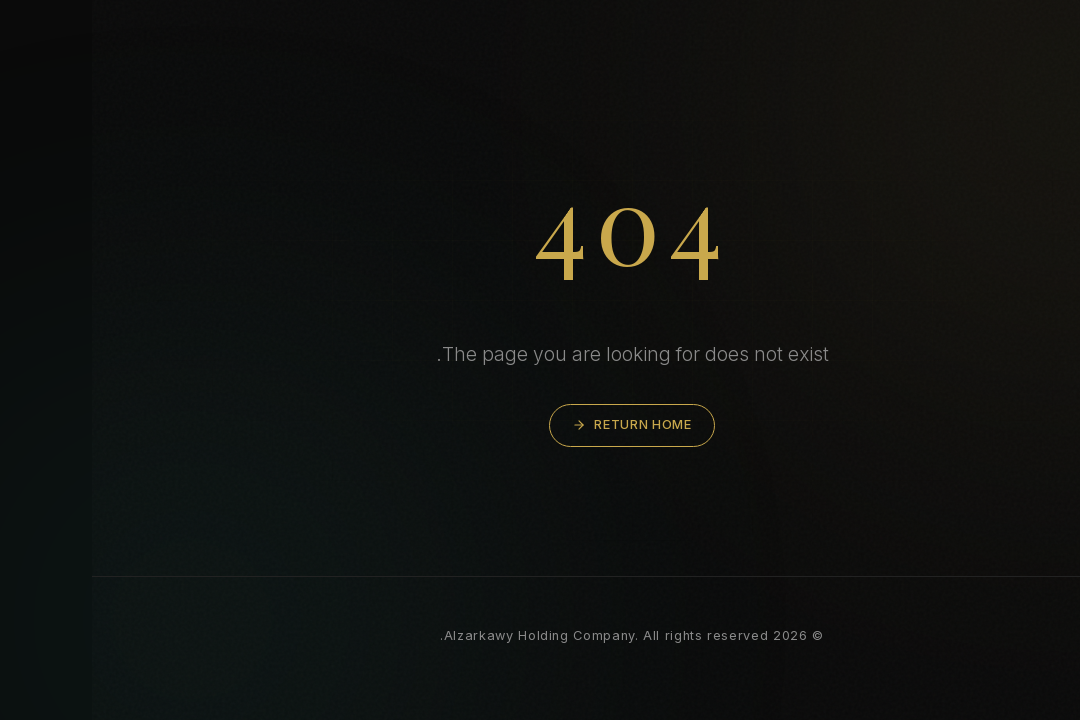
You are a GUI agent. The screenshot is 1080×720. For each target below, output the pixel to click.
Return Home (539, 424)
